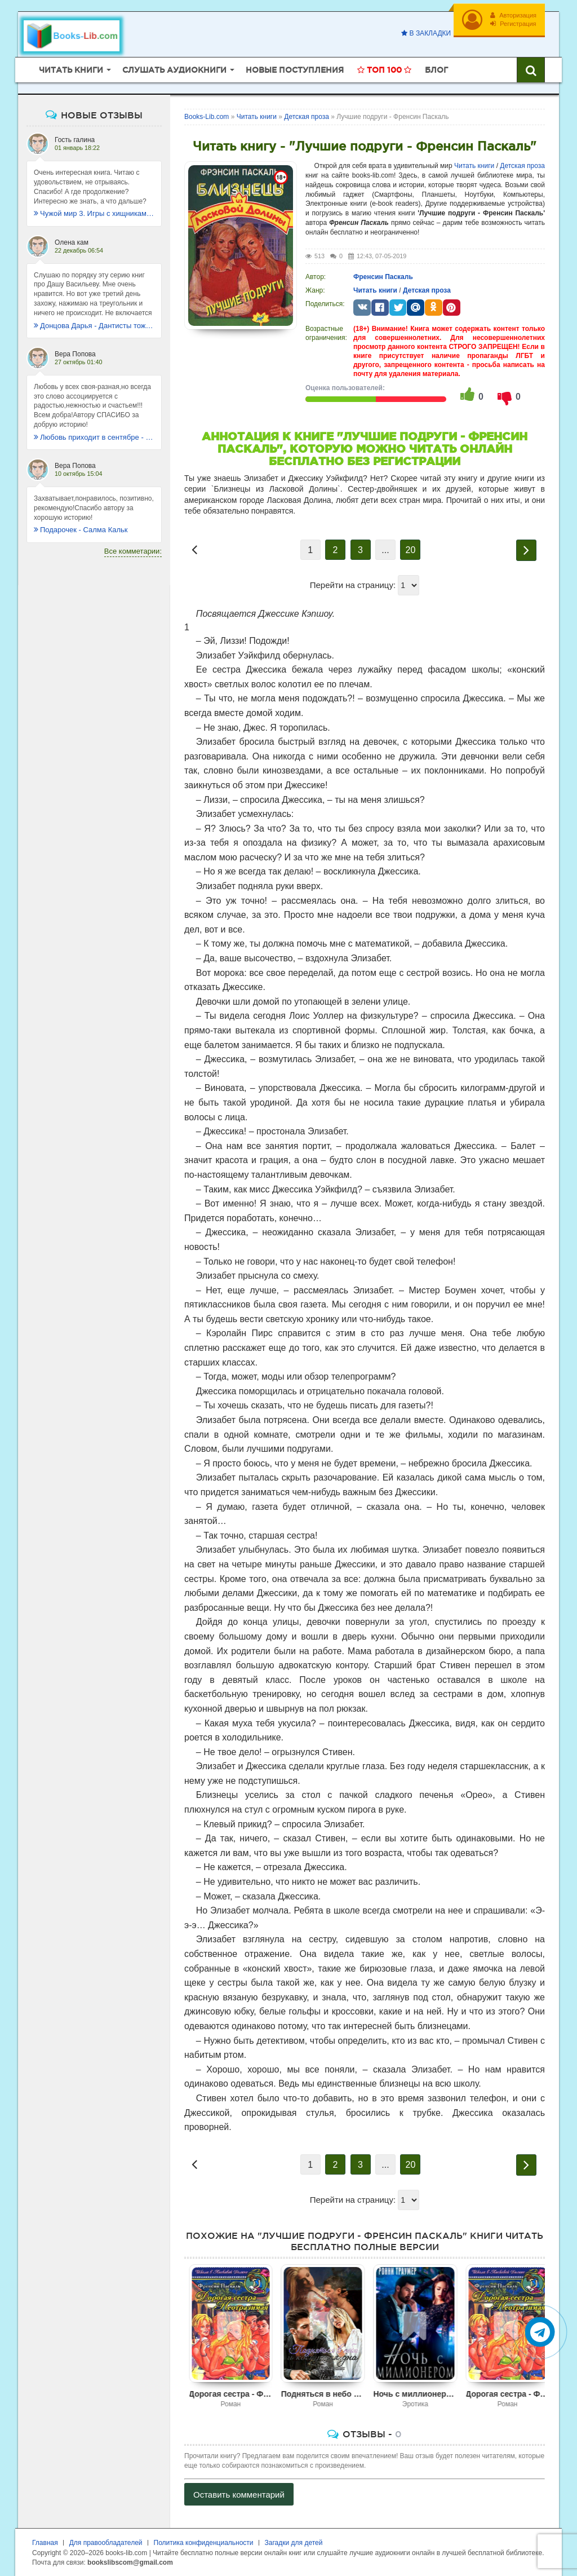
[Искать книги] (531, 70)
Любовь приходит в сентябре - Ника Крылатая (94, 437)
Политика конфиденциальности (204, 2543)
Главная (45, 2543)
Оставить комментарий (239, 2494)
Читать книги (474, 166)
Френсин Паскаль (383, 277)
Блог (436, 69)
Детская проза (522, 166)
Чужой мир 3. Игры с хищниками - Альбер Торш (94, 213)
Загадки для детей (294, 2543)
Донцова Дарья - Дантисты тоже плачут (94, 325)
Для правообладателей (106, 2543)
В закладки (426, 33)
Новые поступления (295, 69)
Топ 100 (384, 69)
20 (411, 550)
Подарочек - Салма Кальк (81, 529)
